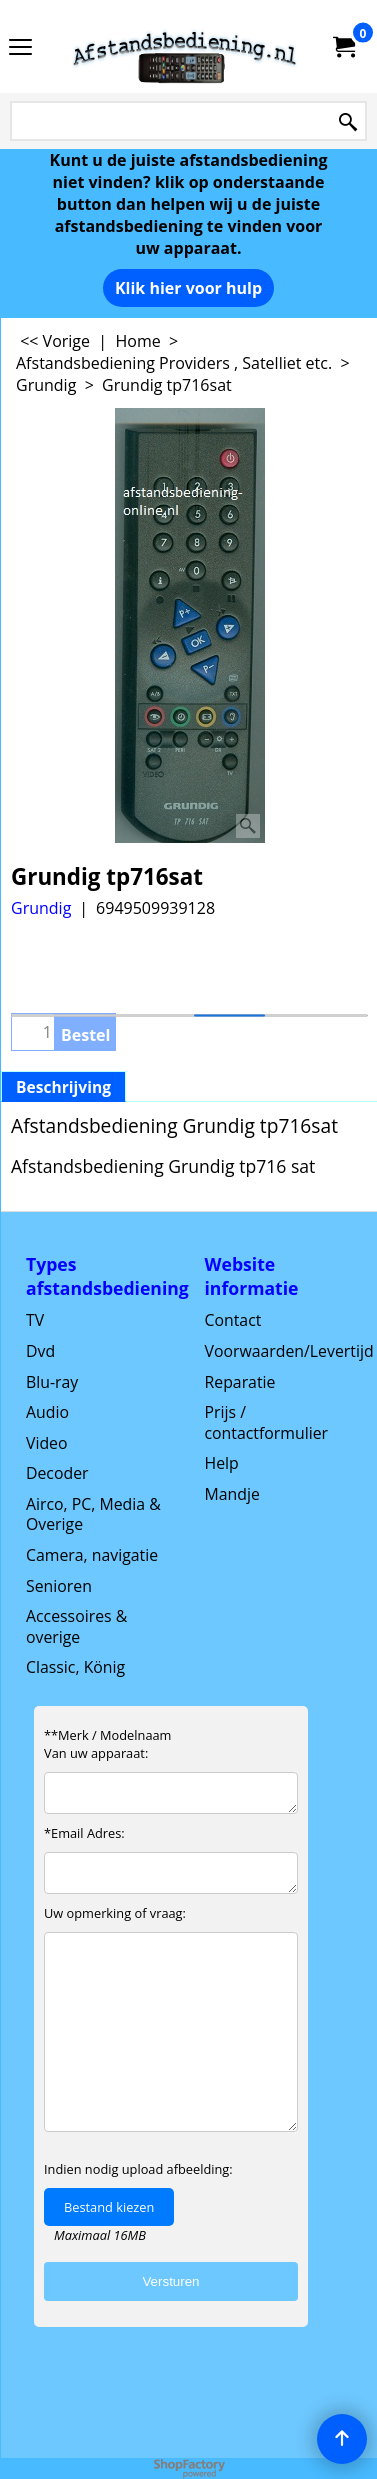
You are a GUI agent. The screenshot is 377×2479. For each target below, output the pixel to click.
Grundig (41, 908)
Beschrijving (63, 1087)
